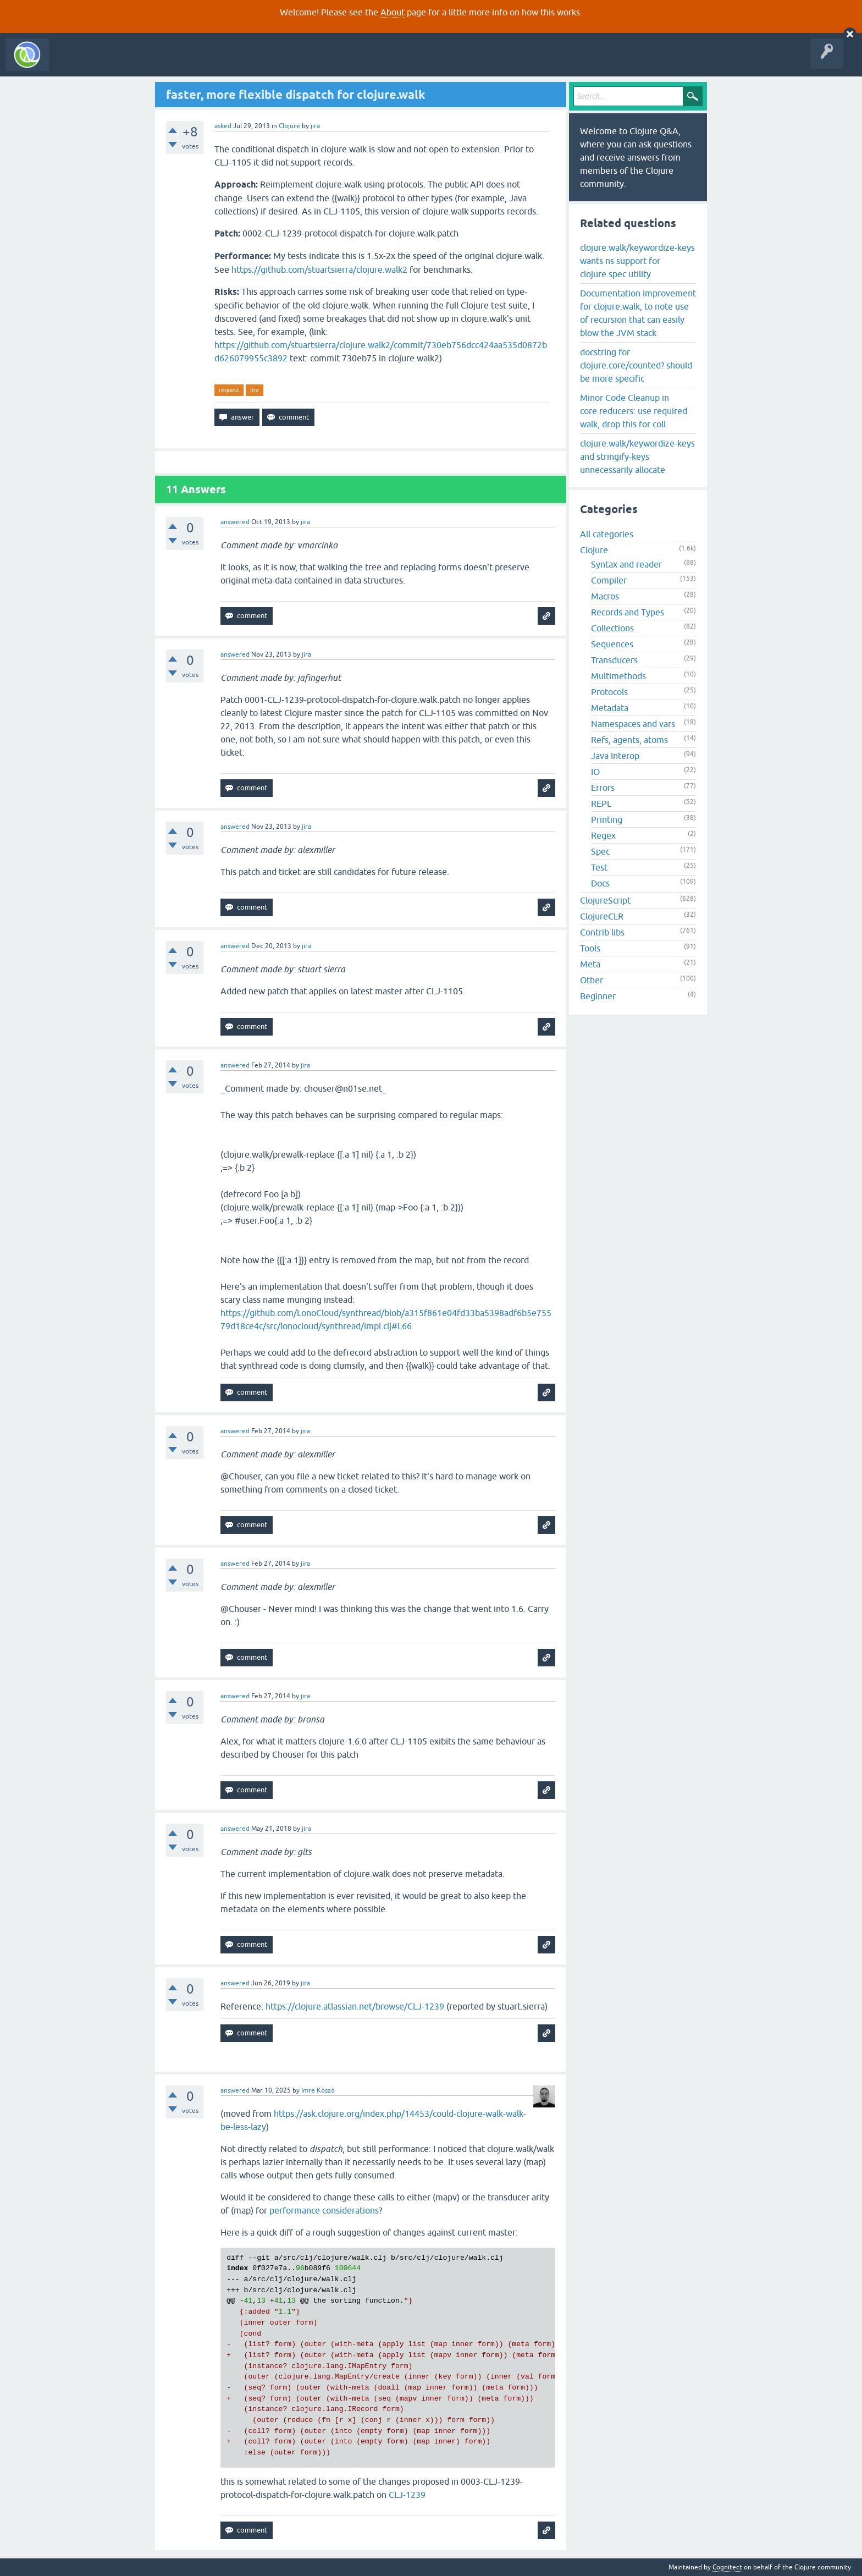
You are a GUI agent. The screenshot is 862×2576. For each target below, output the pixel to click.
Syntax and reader (626, 564)
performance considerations (324, 2210)
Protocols (609, 692)
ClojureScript (605, 900)
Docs (600, 883)
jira (254, 390)
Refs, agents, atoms (629, 740)
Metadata (609, 708)
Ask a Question (252, 62)
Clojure (289, 126)
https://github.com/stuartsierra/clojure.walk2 (319, 269)
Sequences (612, 644)
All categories (606, 534)
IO (595, 772)
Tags (205, 62)
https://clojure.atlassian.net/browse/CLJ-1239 (355, 2006)
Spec (600, 851)
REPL (601, 803)
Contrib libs (602, 932)
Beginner (598, 996)
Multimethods (618, 676)
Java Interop (615, 756)
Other (591, 980)
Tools (590, 948)
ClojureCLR (601, 916)
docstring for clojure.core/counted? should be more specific (636, 365)
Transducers (614, 660)
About (392, 12)
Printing (606, 819)
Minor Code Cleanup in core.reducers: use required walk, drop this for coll (633, 411)
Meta (590, 964)
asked (222, 126)
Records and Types (627, 612)
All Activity (73, 62)
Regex (603, 835)
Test (599, 867)
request (229, 390)
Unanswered (163, 62)
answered (235, 522)
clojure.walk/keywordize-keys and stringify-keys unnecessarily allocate (637, 456)
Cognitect (727, 2567)
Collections (612, 628)
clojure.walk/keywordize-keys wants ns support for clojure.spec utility (637, 261)
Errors (603, 787)
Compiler (609, 580)
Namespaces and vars (633, 724)
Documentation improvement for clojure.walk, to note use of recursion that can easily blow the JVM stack (638, 313)
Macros (605, 596)
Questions (117, 62)
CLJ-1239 (407, 2495)
